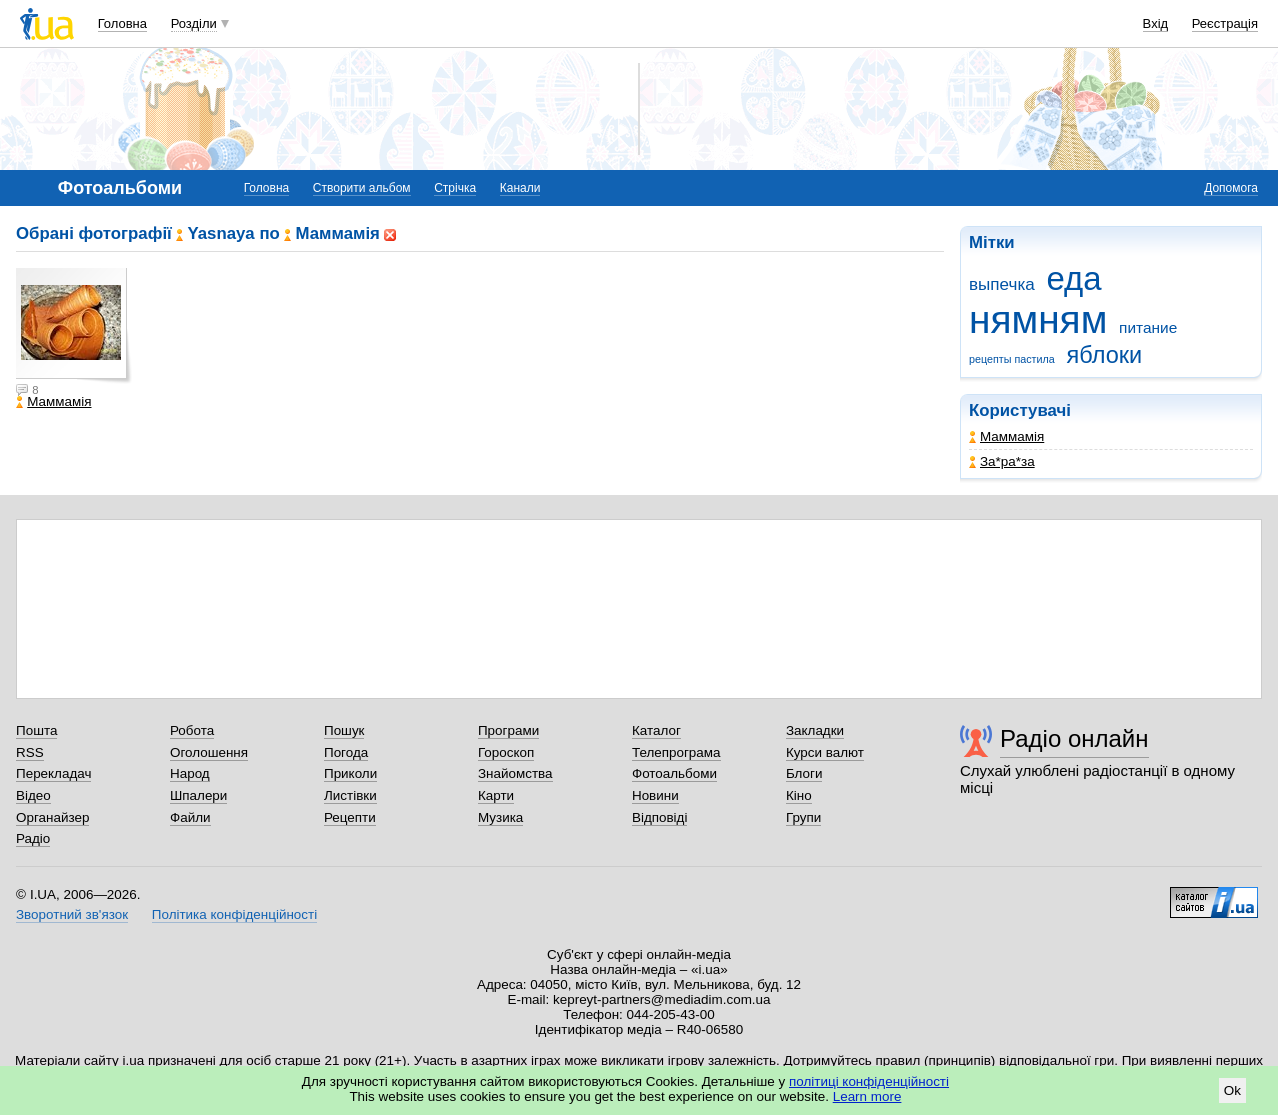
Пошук (344, 730)
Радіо (33, 838)
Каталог (656, 730)
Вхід (1156, 23)
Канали (520, 188)
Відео (33, 795)
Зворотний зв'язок (72, 914)
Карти (496, 795)
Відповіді (660, 817)
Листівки (350, 795)
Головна (122, 23)
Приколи (350, 773)
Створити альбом (362, 188)
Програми (508, 730)
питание (1148, 327)
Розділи (194, 23)
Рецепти (350, 817)
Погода (346, 752)
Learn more (867, 1096)
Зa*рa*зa (1002, 461)
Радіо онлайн (1074, 738)
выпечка (1002, 284)
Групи (803, 817)
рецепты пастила (1012, 359)
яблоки (1105, 355)
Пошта (36, 730)
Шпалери (198, 795)
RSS (30, 752)
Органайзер (52, 817)
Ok (1232, 1090)
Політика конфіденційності (234, 914)
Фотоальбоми (674, 773)
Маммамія (1006, 436)
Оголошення (209, 752)
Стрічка (455, 188)
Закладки (815, 730)
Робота (192, 730)
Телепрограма (676, 752)
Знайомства (515, 773)
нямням (1038, 319)
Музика (500, 817)
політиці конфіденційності (869, 1081)
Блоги (804, 773)
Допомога (1231, 188)
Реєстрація (1225, 23)
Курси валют (825, 752)
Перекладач (53, 773)
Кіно (799, 795)
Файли (190, 817)
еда (1073, 278)
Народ (190, 773)
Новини (655, 795)
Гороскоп (506, 752)
